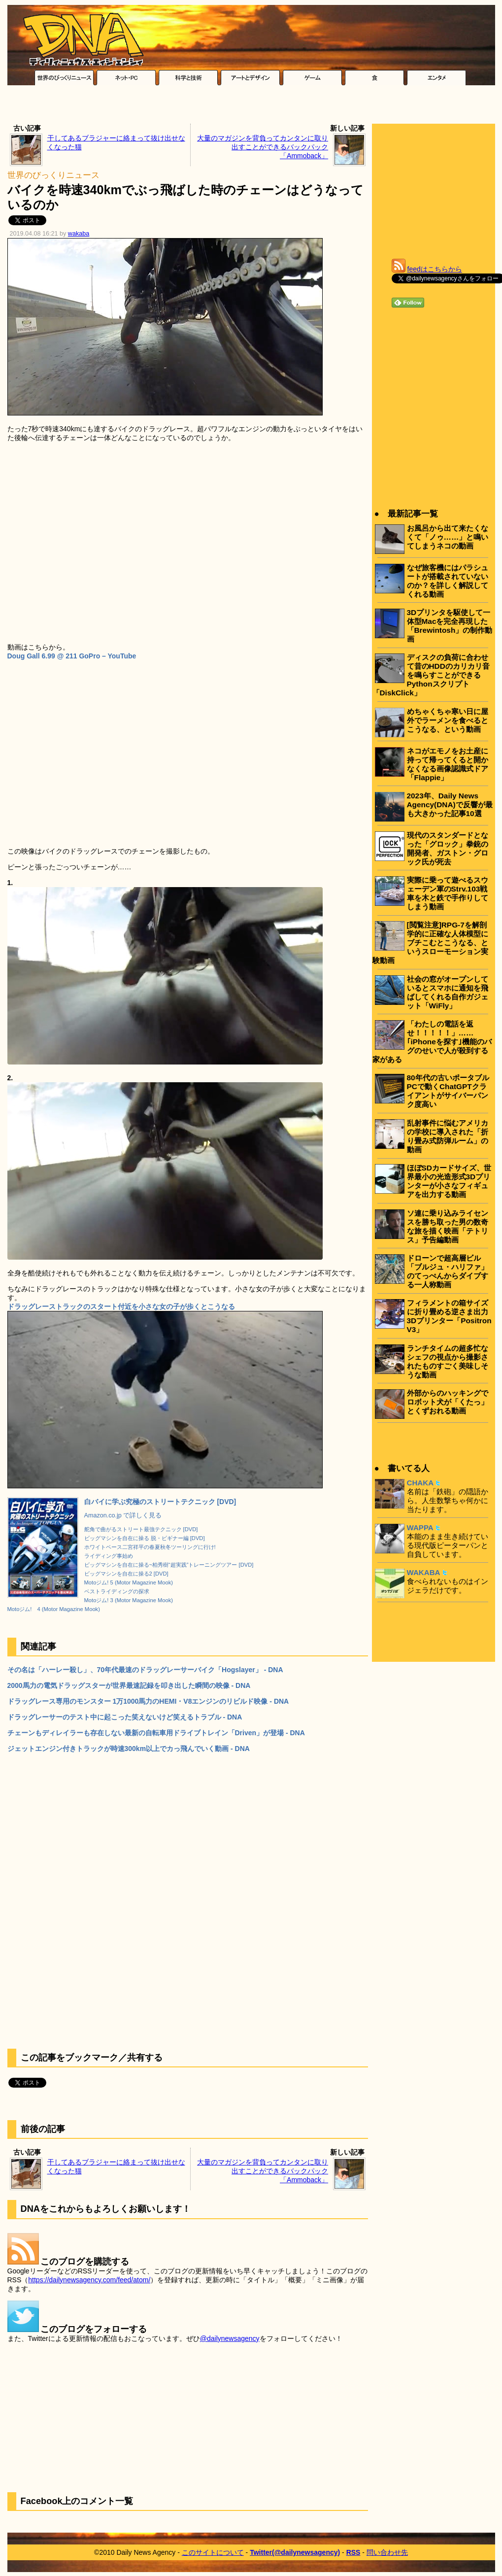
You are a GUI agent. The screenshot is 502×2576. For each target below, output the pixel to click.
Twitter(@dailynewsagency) (295, 2552)
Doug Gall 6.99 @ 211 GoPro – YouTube (71, 656)
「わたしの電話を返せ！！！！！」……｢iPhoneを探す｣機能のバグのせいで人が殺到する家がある (432, 1042)
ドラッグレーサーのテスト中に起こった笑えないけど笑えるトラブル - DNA (124, 1717)
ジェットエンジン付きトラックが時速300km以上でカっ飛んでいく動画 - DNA (128, 1748)
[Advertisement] (251, 107)
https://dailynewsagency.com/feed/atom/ (89, 2280)
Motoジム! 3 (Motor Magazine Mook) (128, 1600)
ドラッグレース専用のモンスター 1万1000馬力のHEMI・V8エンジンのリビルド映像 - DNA (148, 1701)
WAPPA (420, 1527)
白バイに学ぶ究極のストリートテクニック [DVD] (160, 1502)
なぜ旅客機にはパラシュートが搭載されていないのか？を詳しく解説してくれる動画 (447, 580)
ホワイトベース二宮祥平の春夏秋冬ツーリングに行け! (150, 1547)
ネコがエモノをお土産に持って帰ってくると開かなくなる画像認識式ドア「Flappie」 (447, 764)
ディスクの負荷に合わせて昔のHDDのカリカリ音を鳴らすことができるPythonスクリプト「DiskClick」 (431, 675)
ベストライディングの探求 (116, 1591)
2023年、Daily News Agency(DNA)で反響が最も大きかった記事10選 (450, 804)
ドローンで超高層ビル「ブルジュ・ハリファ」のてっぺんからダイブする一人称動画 (447, 1271)
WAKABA (423, 1572)
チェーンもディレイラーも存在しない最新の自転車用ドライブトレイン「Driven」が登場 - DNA (156, 1733)
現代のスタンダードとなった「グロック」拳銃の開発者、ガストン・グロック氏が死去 (447, 848)
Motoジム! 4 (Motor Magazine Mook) (53, 1609)
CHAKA (420, 1482)
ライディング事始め (108, 1556)
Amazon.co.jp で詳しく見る (123, 1515)
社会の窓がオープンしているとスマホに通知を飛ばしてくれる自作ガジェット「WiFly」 (447, 992)
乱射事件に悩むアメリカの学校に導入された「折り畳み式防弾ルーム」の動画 (447, 1136)
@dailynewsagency (230, 2338)
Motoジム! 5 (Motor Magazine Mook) (128, 1582)
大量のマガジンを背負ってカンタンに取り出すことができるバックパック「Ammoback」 (262, 147)
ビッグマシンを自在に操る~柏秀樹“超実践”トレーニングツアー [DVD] (169, 1565)
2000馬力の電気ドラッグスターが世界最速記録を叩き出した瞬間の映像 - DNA (129, 1685)
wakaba (78, 233)
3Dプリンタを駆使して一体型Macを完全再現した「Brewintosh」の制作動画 (450, 625)
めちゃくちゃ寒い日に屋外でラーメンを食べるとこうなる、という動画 (447, 720)
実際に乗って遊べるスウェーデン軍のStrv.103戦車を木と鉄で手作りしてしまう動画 (447, 893)
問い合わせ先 (387, 2552)
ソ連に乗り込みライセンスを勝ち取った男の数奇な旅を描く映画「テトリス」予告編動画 (447, 1226)
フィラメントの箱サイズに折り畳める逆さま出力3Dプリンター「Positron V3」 (449, 1316)
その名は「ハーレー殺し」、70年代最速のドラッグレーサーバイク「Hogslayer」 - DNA (145, 1670)
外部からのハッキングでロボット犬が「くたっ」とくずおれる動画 (447, 1402)
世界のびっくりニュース (53, 175)
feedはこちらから (434, 269)
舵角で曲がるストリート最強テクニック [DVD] (141, 1529)
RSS (353, 2552)
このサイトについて (213, 2552)
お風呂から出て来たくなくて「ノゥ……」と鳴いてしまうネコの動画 (448, 537)
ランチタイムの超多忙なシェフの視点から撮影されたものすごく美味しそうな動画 (447, 1361)
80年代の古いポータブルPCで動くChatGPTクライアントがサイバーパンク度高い (448, 1090)
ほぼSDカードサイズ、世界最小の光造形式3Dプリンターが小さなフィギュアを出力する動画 (449, 1181)
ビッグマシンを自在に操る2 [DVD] (126, 1574)
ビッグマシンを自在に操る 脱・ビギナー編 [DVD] (144, 1538)
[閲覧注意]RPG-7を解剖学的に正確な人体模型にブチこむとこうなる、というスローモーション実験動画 (430, 942)
